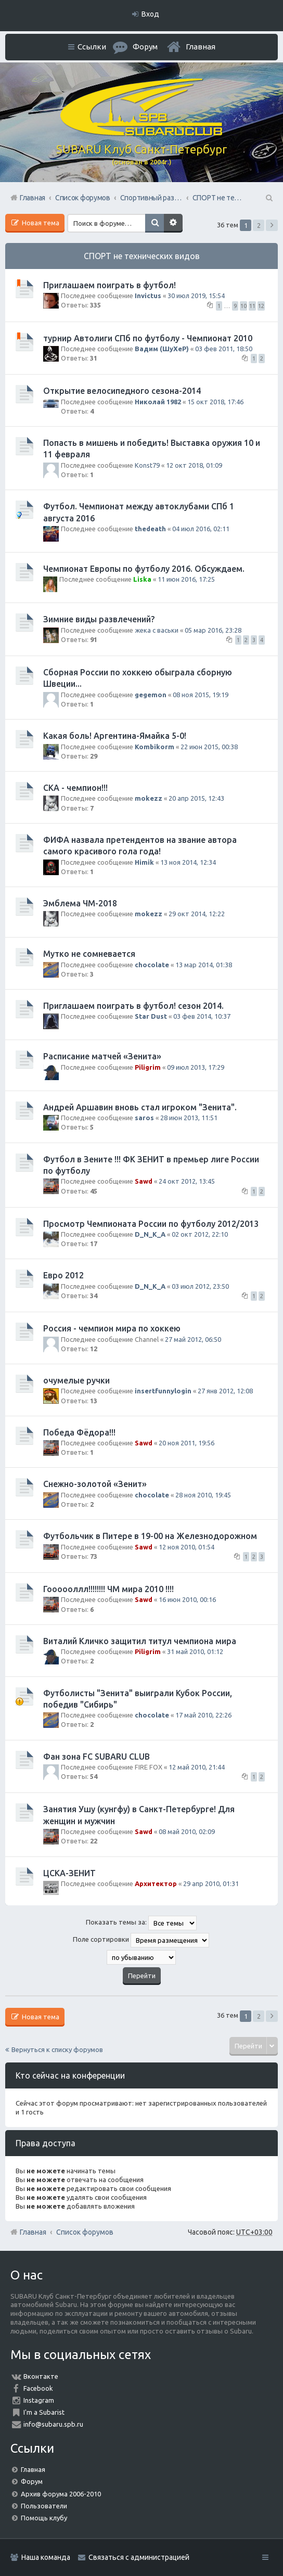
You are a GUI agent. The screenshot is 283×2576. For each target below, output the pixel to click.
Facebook (38, 2388)
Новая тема (39, 222)
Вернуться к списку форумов (57, 2049)
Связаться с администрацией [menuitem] (138, 2557)
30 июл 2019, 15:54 (196, 295)
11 (252, 306)
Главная (200, 46)
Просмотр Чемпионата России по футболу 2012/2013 (151, 1223)
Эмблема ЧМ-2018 (80, 903)
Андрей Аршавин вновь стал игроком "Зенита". (140, 1107)
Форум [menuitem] (145, 46)
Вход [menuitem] (150, 14)
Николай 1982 (158, 401)
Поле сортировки (141, 1940)
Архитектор (156, 1883)
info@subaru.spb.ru (53, 2424)
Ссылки (92, 46)
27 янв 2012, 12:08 (225, 1390)
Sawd (143, 1181)
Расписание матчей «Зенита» (102, 1056)
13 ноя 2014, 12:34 (188, 862)
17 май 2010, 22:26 (203, 1715)
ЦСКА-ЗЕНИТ (69, 1873)
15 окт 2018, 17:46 (215, 401)
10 (243, 306)
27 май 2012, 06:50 (193, 1339)
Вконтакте (40, 2376)
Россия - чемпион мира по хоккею (112, 1328)
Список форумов (84, 2232)
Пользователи (44, 2505)
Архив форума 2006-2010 (61, 2493)
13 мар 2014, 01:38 (203, 964)
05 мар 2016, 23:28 (213, 630)
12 (261, 306)
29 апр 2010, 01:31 (211, 1883)
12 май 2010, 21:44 (197, 1767)
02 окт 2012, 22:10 (200, 1234)
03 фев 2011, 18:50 (223, 348)
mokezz (148, 798)
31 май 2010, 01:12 (195, 1651)
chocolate (152, 964)
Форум (32, 2481)
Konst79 (147, 465)
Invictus (148, 295)
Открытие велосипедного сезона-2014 (122, 390)
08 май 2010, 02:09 (187, 1831)
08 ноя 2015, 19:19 (200, 694)
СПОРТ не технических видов (142, 256)
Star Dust (151, 1016)
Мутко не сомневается (89, 953)
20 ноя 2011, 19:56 (186, 1442)
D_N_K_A (150, 1234)
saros (144, 1117)
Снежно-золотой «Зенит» (95, 1484)
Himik (144, 862)
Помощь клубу (44, 2517)
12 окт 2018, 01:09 (194, 465)
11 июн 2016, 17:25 (186, 579)
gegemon (150, 694)
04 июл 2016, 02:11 (200, 528)
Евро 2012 (63, 1275)
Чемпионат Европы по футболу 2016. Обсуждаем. (144, 568)
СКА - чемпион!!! (75, 787)
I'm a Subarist (44, 2412)
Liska (142, 579)
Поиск (154, 223)
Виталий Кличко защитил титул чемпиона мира (139, 1641)
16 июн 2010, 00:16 (187, 1599)
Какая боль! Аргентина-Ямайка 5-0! (114, 735)
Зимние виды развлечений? (99, 619)
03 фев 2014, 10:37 (201, 1016)
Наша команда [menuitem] (45, 2557)
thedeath (150, 528)
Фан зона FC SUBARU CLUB (96, 1756)
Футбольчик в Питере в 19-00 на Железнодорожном (150, 1536)
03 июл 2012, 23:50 (200, 1286)
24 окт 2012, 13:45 (187, 1181)
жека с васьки (156, 630)
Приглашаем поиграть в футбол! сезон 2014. (133, 1005)
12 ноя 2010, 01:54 (186, 1546)
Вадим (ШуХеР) (162, 348)
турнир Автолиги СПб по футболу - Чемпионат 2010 (147, 338)
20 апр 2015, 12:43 (196, 798)
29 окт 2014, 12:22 (197, 913)
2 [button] (259, 225)
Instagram (38, 2400)
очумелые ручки (76, 1380)
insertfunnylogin (163, 1390)
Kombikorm (154, 746)
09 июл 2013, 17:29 (195, 1067)
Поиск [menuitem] (268, 198)
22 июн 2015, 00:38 (209, 746)
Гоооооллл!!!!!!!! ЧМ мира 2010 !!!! (108, 1589)
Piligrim (148, 1067)
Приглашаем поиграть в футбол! (109, 285)
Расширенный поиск (173, 223)
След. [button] (272, 225)
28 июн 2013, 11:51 (188, 1117)
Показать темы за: (141, 1923)
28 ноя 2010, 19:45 (203, 1494)
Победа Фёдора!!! (79, 1432)
